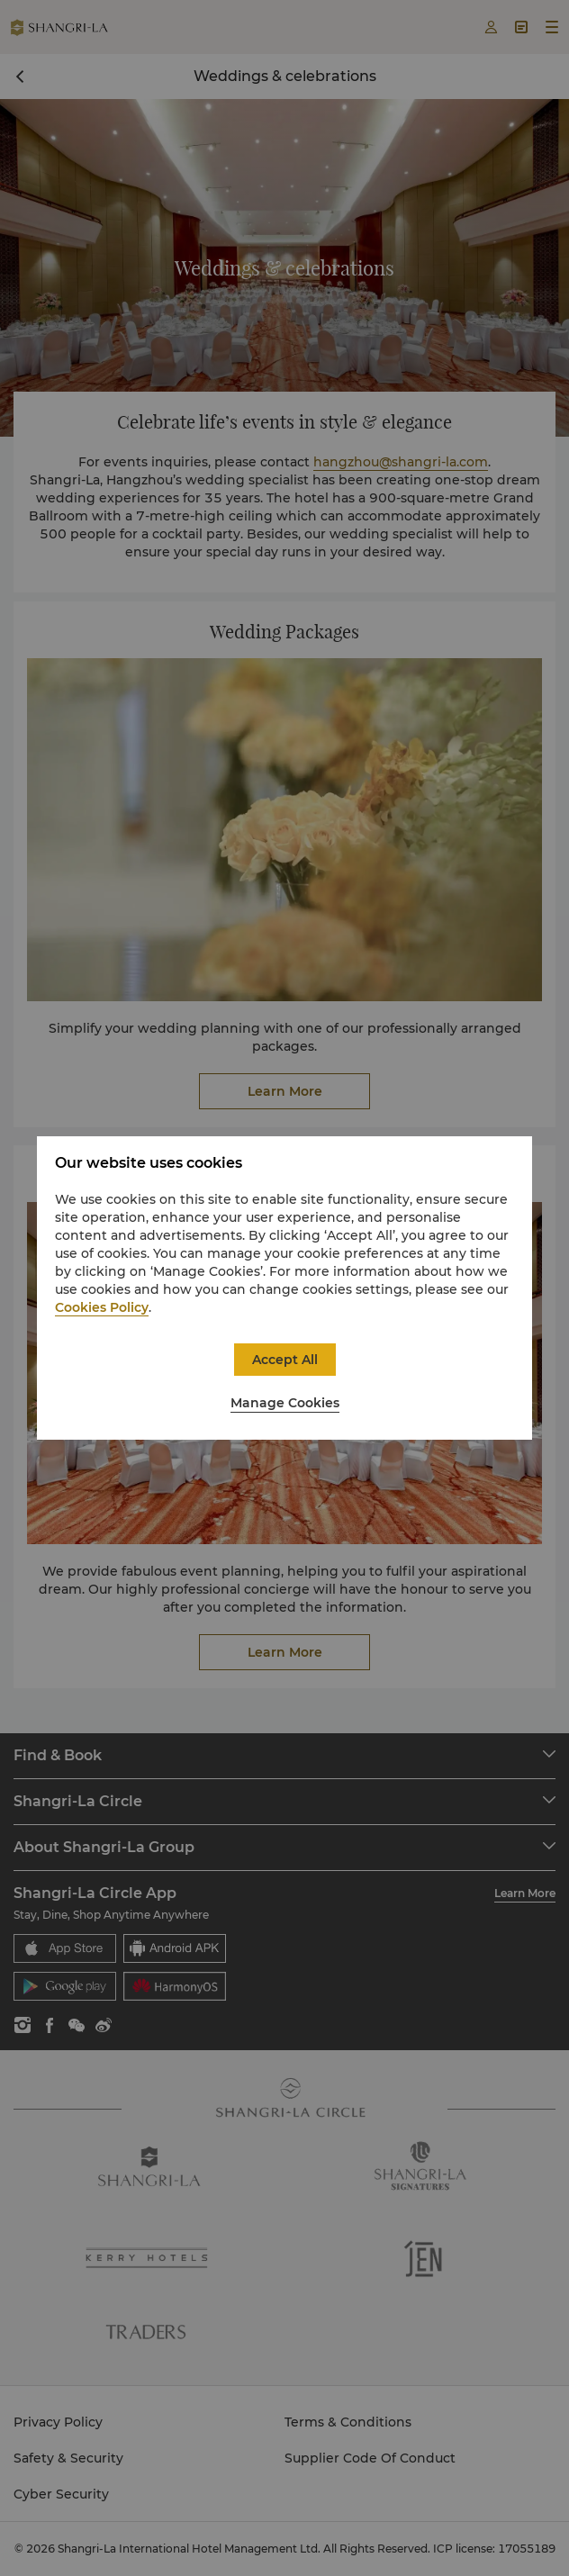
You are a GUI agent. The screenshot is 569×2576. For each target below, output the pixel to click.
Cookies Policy (102, 1307)
